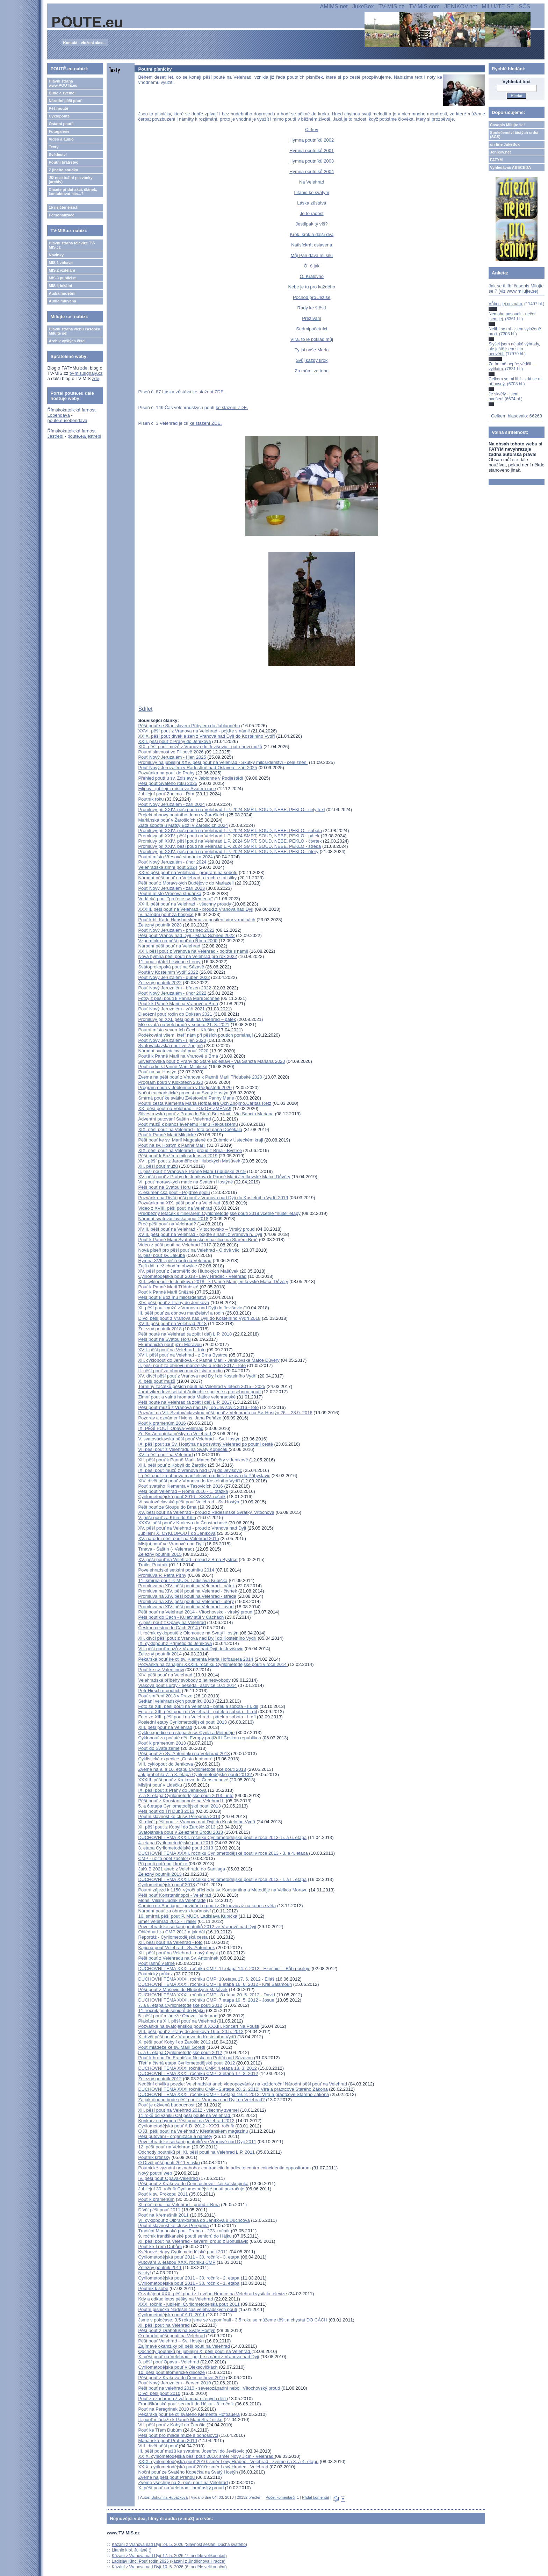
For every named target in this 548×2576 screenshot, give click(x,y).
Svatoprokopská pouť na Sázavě (171, 966)
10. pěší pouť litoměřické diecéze (171, 2372)
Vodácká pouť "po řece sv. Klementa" (175, 898)
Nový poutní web (155, 2173)
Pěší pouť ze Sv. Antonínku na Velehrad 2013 (184, 1753)
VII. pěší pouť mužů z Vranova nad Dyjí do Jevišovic (190, 1648)
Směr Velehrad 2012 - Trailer (167, 1921)
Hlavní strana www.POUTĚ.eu (63, 83)
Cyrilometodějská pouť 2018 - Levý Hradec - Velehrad (192, 1276)
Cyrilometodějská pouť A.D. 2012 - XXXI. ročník (186, 2125)
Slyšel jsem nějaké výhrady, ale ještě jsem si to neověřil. (514, 349)
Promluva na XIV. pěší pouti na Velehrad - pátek (186, 1585)
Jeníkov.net (500, 152)
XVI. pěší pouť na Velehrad (165, 1454)
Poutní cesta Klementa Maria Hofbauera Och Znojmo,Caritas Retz (204, 1103)
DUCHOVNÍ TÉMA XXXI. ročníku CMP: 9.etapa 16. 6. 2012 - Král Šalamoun (215, 1984)
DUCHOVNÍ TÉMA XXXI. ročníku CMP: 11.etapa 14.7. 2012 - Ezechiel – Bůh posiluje (224, 1968)
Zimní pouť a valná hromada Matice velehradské (187, 1397)
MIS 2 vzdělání (62, 270)
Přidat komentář (315, 2497)
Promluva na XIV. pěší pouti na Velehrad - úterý (185, 1601)
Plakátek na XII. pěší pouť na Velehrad (177, 2021)
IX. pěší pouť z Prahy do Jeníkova (172, 1790)
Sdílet (145, 709)
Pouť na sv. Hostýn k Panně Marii (172, 1145)
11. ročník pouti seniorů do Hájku (171, 2010)
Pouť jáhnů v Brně (156, 1963)
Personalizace (61, 215)
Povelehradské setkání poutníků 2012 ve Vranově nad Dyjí (197, 1926)
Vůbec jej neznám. (506, 303)
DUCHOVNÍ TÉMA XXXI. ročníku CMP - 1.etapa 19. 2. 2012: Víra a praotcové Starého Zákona (233, 2094)
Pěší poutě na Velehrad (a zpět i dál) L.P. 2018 (185, 1334)
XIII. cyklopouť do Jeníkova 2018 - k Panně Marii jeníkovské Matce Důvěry (213, 1281)
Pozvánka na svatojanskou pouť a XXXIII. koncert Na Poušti (198, 2026)
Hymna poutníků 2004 (311, 171)
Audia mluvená (62, 301)
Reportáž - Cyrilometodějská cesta (173, 1937)
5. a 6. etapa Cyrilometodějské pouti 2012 (180, 2052)
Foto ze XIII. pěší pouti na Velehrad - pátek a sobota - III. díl (198, 1706)
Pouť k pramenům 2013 (162, 1743)
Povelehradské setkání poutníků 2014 (176, 1570)
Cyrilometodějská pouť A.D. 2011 (171, 2314)
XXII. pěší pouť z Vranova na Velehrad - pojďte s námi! (193, 951)
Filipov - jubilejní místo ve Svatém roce (177, 788)
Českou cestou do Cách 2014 (168, 1627)
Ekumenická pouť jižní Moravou (170, 1344)
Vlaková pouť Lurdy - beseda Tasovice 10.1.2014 (187, 1685)
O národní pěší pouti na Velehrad (171, 2335)
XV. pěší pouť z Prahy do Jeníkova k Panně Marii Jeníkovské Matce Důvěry (214, 1176)
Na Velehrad (311, 182)
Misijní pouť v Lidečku (160, 1785)
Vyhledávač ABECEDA (510, 167)
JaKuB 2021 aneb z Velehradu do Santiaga (181, 1869)
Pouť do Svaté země (158, 1748)
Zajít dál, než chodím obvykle (167, 1265)
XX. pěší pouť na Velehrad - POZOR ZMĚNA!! (184, 1108)
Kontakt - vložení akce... (85, 43)
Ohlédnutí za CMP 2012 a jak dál (172, 1931)
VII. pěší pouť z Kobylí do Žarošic (171, 2424)
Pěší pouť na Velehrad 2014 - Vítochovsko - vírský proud (195, 1612)
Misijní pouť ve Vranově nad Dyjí (170, 1543)
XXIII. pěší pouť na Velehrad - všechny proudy (184, 904)
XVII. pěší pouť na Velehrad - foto (172, 1349)
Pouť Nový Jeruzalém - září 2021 (171, 1008)
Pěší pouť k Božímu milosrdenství (172, 1297)
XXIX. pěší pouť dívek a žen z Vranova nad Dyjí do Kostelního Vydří (206, 736)
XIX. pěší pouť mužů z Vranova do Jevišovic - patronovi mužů (200, 746)
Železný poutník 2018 (159, 1328)
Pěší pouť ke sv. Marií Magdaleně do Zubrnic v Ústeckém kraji (200, 1140)
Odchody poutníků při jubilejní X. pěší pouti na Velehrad (194, 2351)
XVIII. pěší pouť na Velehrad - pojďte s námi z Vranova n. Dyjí (200, 1234)
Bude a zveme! (62, 93)
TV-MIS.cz (391, 6)
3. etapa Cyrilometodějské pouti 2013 (175, 1848)
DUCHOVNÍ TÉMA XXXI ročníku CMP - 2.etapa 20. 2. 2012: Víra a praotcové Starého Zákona (232, 2089)
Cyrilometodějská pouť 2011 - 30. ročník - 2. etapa (188, 2278)
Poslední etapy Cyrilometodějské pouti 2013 (182, 1722)
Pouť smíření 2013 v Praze (165, 1695)
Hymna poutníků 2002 (311, 140)
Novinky (56, 255)
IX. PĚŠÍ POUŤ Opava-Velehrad (170, 1428)
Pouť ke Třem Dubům (160, 2246)
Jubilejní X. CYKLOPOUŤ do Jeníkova (176, 1533)
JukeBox (363, 6)
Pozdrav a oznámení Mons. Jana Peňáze (179, 1418)
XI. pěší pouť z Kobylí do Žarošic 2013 (176, 1827)
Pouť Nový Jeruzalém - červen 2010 (174, 2382)
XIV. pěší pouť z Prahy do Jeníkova (173, 1302)
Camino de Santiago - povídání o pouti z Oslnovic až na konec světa (207, 1905)
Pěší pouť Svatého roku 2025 (167, 783)
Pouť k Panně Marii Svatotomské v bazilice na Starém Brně (198, 1239)
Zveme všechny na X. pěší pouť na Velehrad (183, 2482)
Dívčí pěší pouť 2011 (159, 2209)
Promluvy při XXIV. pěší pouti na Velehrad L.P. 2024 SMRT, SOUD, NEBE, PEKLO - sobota (230, 830)
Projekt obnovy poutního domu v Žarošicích (181, 814)
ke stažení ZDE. (209, 391)
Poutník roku (151, 799)
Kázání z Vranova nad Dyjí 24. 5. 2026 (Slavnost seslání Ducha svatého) (179, 2544)
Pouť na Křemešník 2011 (163, 2215)
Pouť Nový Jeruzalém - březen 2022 (174, 987)
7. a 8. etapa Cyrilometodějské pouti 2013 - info (185, 1795)
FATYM (496, 160)
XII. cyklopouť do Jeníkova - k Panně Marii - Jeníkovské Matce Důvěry (208, 1360)
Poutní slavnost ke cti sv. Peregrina (173, 2225)
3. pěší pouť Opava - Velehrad (169, 2361)
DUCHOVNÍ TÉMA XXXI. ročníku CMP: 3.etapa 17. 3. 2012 (198, 2073)
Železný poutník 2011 (159, 2267)
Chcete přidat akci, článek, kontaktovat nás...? (73, 191)
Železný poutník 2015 (159, 1554)
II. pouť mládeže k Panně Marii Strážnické (180, 2419)
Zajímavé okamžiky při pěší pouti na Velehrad (184, 2346)
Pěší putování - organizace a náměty (175, 2136)
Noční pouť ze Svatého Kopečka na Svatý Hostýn (188, 2472)
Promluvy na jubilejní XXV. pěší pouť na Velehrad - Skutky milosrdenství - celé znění (223, 762)
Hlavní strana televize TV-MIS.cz (72, 245)
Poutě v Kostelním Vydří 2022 (168, 972)
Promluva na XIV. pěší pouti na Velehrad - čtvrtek (187, 1591)
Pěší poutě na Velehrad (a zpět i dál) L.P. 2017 (185, 1402)
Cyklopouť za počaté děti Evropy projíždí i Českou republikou (199, 1737)
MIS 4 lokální (60, 286)
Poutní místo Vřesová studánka (169, 893)
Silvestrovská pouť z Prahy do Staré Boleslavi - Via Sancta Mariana (206, 1113)
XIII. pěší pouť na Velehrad (165, 1727)
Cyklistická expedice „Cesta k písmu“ (175, 1758)
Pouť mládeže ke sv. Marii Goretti (171, 2047)
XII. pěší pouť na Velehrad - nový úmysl (177, 1952)
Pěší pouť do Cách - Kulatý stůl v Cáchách (181, 1617)
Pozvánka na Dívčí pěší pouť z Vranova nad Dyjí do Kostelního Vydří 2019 (213, 1197)
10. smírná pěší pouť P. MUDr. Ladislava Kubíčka (187, 1916)
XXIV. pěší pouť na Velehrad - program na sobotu (187, 872)
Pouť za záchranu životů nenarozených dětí (182, 2398)
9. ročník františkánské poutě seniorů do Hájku (184, 2236)
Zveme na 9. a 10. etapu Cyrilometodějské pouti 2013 (192, 1769)
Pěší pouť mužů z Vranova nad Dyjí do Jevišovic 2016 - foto (198, 1407)
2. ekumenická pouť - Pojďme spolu (174, 1192)
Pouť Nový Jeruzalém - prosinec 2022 (176, 930)
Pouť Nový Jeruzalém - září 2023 (171, 888)
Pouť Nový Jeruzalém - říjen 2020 (172, 1040)
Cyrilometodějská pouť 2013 (166, 1884)
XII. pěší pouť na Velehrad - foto (170, 1942)
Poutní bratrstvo (63, 162)
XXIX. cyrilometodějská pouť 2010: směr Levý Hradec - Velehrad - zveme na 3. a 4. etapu (228, 2461)
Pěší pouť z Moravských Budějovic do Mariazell (185, 883)
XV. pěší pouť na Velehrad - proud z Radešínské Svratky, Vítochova (206, 1512)
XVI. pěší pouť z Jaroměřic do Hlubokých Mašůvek (189, 1161)
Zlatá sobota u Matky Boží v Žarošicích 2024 (183, 825)
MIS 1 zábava (60, 262)
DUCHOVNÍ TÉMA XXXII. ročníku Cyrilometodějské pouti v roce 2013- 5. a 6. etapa (222, 1837)
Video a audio (61, 139)
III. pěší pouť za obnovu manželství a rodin (181, 1313)
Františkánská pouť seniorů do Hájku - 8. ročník (186, 2403)
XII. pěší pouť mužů (158, 1166)
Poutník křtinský (154, 2157)
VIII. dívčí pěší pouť (158, 2445)
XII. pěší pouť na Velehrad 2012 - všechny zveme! (188, 2110)
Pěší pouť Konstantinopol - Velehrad (175, 1895)
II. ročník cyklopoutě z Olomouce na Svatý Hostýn (188, 1633)
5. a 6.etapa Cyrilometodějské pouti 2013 (180, 1806)
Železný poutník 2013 (159, 1874)
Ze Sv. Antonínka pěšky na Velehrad (175, 1433)
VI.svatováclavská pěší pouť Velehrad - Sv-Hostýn (188, 1501)
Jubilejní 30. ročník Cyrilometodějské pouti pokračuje (191, 2188)
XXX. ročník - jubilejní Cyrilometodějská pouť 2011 (188, 2304)
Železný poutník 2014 (159, 1653)
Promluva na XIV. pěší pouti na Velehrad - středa (187, 1596)
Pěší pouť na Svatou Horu (164, 1187)
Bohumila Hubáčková (169, 2497)
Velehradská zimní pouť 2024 (167, 867)
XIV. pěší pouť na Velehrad (165, 1674)
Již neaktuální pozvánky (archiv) (70, 180)
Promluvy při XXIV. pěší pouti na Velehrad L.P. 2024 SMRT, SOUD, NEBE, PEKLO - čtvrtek (230, 841)
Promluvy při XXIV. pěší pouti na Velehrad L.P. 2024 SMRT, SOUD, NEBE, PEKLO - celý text (231, 809)
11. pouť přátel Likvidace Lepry (169, 961)
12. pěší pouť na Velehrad (164, 2146)
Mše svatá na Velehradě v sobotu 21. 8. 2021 (183, 1024)
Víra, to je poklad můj (311, 339)
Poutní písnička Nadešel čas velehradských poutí (187, 2309)
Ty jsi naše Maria (312, 349)
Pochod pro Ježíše (312, 297)
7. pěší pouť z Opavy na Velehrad (172, 1622)
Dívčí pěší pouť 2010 (159, 2393)
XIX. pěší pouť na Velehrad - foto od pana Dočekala (190, 1129)
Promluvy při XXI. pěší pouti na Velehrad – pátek (187, 1019)
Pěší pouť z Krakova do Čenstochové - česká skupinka (193, 2183)
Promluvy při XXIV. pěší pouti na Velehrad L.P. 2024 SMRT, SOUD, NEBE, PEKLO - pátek (228, 835)
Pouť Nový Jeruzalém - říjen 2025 (172, 757)
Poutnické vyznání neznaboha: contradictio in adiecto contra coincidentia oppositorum (224, 2167)
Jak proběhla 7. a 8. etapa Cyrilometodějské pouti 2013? (195, 1774)
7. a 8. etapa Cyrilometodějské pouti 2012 (180, 2005)
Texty (53, 147)
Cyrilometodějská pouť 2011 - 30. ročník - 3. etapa (189, 2257)
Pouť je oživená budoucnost (166, 2105)
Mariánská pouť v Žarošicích (166, 820)
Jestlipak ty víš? (312, 224)
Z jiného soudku (63, 170)
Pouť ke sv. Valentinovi (161, 1669)
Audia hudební (62, 293)
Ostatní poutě (61, 124)
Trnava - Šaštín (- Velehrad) (166, 1549)
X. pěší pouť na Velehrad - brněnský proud (181, 2487)
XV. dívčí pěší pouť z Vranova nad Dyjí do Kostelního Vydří (197, 1376)
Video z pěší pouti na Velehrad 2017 (174, 1244)
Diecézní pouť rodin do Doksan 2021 (175, 1014)
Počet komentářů (280, 2497)
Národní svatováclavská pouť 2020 (173, 1050)
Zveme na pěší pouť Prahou (167, 2477)
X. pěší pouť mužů (156, 1381)
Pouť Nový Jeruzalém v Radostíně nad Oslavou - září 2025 (197, 767)
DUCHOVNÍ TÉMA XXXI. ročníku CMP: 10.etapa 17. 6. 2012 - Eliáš (206, 1979)
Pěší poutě (58, 108)
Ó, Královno (312, 276)
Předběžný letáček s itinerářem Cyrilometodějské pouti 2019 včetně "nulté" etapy (219, 1213)
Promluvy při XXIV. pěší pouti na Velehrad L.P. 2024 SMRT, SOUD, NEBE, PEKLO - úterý (228, 851)
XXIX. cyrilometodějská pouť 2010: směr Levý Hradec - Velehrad (203, 2466)
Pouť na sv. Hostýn (157, 1071)
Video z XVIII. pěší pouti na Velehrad (175, 1208)
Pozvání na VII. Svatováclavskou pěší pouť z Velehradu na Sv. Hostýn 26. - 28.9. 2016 (225, 1412)
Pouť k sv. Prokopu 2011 (163, 2194)
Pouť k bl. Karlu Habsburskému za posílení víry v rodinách (196, 919)
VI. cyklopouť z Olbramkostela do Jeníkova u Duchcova (194, 2220)
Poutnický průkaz (155, 1973)
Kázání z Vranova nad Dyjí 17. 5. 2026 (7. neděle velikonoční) (169, 2555)
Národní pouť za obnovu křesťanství (175, 1910)
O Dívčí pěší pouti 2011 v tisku (169, 2162)
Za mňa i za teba (312, 370)
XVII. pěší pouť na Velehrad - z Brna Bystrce (183, 1355)
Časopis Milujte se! (507, 125)
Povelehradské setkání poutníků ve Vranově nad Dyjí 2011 (197, 2141)
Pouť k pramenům (156, 2199)
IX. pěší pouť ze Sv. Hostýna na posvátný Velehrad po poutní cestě (205, 1444)
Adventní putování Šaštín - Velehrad (174, 1119)
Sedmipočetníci (311, 328)
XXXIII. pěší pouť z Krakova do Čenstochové (183, 1779)
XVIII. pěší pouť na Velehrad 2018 (172, 1323)
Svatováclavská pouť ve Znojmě (170, 1045)
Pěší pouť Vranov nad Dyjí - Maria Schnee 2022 (186, 935)
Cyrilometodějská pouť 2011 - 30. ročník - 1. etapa (188, 2283)
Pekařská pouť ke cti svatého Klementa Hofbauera (188, 2414)
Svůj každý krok (311, 360)
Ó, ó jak (311, 266)
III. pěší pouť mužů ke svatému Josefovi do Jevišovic (191, 2451)
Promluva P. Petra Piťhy (162, 1575)
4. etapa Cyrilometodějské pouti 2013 (175, 1842)
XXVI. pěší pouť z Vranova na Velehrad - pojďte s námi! (194, 731)
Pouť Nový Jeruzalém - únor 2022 (172, 993)
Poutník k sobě (153, 2288)
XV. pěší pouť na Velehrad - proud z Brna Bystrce (187, 1559)
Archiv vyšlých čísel (67, 341)
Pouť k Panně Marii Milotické (167, 1134)
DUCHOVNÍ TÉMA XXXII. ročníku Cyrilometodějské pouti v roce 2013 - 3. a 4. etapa (223, 1853)
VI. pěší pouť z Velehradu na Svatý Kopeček (183, 1449)
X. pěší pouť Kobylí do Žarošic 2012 (174, 2042)
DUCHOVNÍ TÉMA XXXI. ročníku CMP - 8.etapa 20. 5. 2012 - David (206, 1994)
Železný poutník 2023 (159, 925)
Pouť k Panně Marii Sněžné (166, 1292)
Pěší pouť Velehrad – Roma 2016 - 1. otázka (183, 1491)
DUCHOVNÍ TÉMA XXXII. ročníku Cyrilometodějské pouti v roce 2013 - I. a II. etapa (222, 1879)
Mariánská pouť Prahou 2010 (167, 2440)
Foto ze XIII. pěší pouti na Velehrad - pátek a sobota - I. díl (196, 1716)
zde (83, 368)
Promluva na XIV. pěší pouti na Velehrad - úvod (185, 1606)
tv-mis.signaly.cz (86, 373)
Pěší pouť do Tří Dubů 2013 (166, 1811)
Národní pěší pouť (65, 101)
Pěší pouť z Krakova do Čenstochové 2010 (181, 2377)
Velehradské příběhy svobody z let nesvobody (184, 1680)
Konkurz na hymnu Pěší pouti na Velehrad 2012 (186, 2120)
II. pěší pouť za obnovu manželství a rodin (180, 1370)
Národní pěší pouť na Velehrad (169, 946)
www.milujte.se (522, 291)
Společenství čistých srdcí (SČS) (514, 134)
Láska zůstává (311, 203)
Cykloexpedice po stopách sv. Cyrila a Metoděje (186, 1732)
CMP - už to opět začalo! (163, 1858)
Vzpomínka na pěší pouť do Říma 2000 (177, 940)
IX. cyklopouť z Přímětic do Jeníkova (175, 1643)
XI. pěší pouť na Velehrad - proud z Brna (178, 2204)
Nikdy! (144, 2272)
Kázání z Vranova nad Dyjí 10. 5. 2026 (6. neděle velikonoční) (169, 2566)
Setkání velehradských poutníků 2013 (176, 1701)
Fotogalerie (59, 131)
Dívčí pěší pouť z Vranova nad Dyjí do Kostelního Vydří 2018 (199, 1318)
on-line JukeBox (505, 144)
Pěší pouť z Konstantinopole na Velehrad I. (181, 1800)
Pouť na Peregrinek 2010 (163, 2409)
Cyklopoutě (59, 116)
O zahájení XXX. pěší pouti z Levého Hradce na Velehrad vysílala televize (212, 2293)
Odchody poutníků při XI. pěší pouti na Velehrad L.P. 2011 (196, 2152)
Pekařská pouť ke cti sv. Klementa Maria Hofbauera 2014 (195, 1659)
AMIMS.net (334, 6)
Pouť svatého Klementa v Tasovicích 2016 (180, 1486)
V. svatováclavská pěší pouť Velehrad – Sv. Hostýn (189, 1438)
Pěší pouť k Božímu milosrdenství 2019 (177, 1155)
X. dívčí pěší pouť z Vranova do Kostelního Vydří (187, 2036)
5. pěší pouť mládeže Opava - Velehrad (177, 2015)
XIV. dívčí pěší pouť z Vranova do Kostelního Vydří (189, 1480)
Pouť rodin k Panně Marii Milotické (172, 1066)
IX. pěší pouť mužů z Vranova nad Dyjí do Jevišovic (190, 1470)
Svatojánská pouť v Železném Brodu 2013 (180, 1832)
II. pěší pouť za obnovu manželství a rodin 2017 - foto (192, 1365)
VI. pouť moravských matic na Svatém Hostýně (185, 1182)
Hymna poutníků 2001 (311, 150)
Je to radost (312, 213)
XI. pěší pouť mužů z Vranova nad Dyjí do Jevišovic (190, 1307)
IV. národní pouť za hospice (165, 914)
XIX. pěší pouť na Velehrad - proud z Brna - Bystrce (190, 1150)
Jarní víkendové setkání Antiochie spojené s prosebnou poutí (199, 1391)
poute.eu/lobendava (67, 420)
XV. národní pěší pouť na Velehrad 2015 (178, 1538)
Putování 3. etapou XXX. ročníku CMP (176, 2262)
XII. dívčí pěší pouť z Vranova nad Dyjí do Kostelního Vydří (197, 1638)
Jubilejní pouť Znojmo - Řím (166, 793)
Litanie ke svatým (311, 192)
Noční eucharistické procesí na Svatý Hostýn (183, 1092)
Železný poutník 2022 (159, 982)
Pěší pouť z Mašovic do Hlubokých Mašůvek (183, 1989)
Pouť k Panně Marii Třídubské (168, 1286)
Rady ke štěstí (311, 307)
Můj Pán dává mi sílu (311, 255)
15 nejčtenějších (63, 207)
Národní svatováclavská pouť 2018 (173, 1218)
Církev (311, 129)
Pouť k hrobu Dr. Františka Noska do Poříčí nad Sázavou (195, 2057)
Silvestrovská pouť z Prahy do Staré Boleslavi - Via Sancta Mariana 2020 (211, 1061)
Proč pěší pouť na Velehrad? (167, 1223)
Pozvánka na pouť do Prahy (166, 772)
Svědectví (57, 154)
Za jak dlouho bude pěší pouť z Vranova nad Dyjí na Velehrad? (201, 2099)
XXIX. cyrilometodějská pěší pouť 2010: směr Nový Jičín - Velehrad (206, 2456)
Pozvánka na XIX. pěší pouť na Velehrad (179, 1202)
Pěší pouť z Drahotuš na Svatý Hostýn (176, 2330)
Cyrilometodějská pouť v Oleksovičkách (177, 2367)
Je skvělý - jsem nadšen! (503, 396)
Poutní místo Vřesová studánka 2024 (175, 856)
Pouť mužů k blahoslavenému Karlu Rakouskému (188, 1124)
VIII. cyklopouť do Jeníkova (165, 1764)
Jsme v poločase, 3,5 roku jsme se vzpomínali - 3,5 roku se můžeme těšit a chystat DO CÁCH (233, 2320)
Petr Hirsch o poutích (159, 1690)
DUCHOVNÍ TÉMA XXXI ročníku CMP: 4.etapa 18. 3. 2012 (197, 2068)
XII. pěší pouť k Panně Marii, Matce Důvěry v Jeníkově (193, 1459)
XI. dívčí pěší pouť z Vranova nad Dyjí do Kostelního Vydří (196, 1821)
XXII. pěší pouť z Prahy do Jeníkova (174, 741)
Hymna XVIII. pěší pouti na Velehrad (174, 1260)
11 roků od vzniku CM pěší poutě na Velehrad (184, 2115)
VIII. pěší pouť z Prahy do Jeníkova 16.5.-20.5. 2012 (190, 2031)
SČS (524, 6)
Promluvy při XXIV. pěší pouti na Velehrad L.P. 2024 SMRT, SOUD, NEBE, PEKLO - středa (229, 846)
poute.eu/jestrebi (84, 436)
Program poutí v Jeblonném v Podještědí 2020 (184, 1087)
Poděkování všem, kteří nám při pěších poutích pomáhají (195, 1035)
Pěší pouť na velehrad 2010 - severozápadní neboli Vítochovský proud (209, 2388)
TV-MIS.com (424, 6)
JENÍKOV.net (460, 6)
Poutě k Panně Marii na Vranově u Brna (178, 1003)
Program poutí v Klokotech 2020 (170, 1082)
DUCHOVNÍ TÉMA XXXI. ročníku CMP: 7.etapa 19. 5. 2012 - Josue (206, 2000)
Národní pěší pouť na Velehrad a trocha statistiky (187, 877)
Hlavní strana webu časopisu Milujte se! (75, 331)
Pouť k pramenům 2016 (162, 1423)
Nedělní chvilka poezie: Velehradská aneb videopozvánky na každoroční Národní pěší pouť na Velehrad (243, 2084)
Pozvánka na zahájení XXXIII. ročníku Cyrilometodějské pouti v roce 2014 (213, 1664)
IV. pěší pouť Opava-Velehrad (168, 2178)
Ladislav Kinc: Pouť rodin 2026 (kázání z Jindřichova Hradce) (168, 2561)
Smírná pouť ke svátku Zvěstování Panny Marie (186, 1098)
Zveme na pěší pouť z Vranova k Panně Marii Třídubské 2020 (200, 1077)
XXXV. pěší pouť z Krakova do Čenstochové (182, 1522)
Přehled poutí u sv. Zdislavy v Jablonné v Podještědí (190, 778)
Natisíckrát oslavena (311, 245)
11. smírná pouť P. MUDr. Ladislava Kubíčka (182, 1580)
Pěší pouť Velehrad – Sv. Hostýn (170, 2341)
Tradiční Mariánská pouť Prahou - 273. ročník (184, 2230)
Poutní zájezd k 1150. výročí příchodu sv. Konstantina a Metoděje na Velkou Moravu (223, 1889)
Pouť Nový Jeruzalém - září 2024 (171, 804)
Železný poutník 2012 (159, 2078)
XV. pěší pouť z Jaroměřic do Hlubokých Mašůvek (188, 1271)
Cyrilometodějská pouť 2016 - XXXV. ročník (181, 1496)
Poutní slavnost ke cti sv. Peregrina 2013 (179, 1816)
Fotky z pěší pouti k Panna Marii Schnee (178, 998)
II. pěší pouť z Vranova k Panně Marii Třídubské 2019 (192, 1171)
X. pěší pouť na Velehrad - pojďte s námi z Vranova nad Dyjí (198, 2356)
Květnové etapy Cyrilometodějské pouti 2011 (183, 2251)
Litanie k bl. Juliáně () (131, 2550)
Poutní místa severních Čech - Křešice (177, 1029)
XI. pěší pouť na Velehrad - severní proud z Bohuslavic (193, 2241)
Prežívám (311, 318)
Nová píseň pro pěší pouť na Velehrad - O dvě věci (189, 1250)
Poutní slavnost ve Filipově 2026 (170, 751)
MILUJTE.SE (498, 6)
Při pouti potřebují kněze (163, 1863)
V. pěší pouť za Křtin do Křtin (167, 1517)
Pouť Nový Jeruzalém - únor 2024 (172, 862)
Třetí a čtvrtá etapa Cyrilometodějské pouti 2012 (186, 2063)
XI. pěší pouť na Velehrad (163, 2325)
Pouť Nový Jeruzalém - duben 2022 (174, 977)
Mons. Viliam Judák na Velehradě (172, 1900)
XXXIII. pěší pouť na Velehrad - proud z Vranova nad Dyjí (195, 909)
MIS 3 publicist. (63, 278)
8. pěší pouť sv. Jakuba (161, 1255)
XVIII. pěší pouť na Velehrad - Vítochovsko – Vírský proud (196, 1229)
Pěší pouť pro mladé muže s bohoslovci (178, 2435)
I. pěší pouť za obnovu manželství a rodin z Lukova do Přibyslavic (204, 1475)
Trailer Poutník (152, 1564)
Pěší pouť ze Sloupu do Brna (167, 1507)
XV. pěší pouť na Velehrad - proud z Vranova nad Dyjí (192, 1528)
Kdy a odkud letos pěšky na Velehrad (175, 2299)
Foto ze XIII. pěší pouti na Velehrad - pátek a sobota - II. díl (197, 1711)
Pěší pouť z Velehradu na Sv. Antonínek (178, 1958)
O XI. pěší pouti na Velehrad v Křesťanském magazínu (193, 2131)
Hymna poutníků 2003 (311, 161)
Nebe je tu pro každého (311, 286)
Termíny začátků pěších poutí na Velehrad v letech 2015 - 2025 (201, 1386)
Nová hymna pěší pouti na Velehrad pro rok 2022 (187, 956)
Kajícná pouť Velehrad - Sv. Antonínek (176, 1947)
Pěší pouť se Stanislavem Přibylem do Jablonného (189, 725)
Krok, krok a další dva (311, 234)
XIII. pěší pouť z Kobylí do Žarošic (172, 1465)
